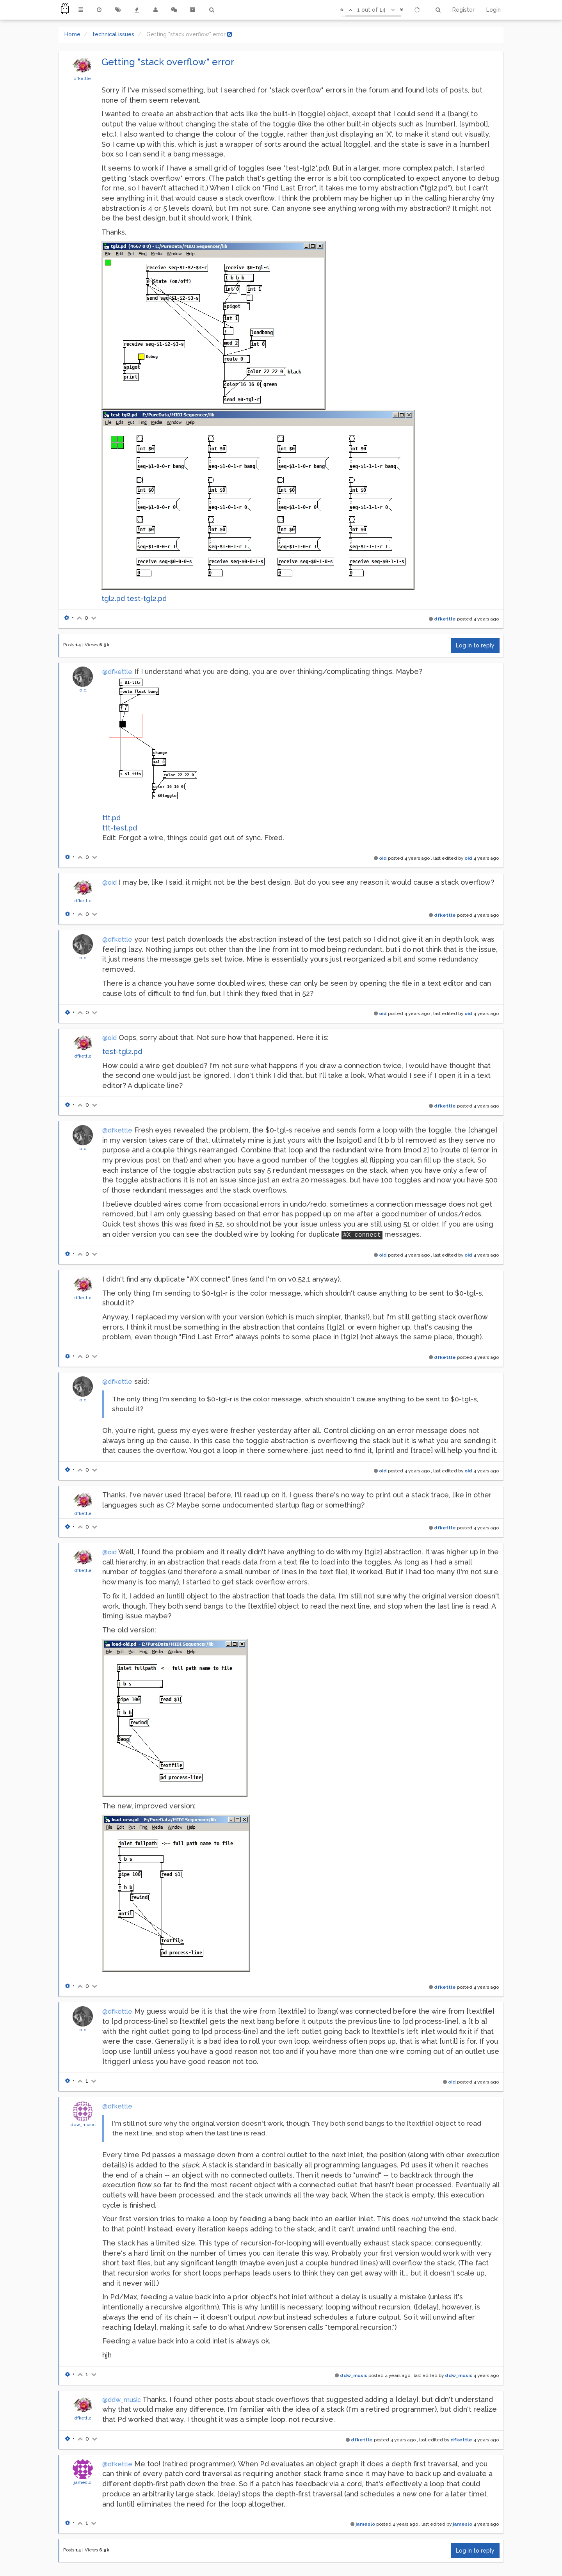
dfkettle (82, 78)
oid (83, 690)
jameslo (83, 2482)
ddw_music (83, 2124)
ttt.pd (111, 818)
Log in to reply (475, 645)
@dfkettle (117, 672)
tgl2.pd (113, 598)
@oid (109, 882)
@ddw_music (121, 2400)
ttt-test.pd (119, 828)
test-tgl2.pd (147, 598)
